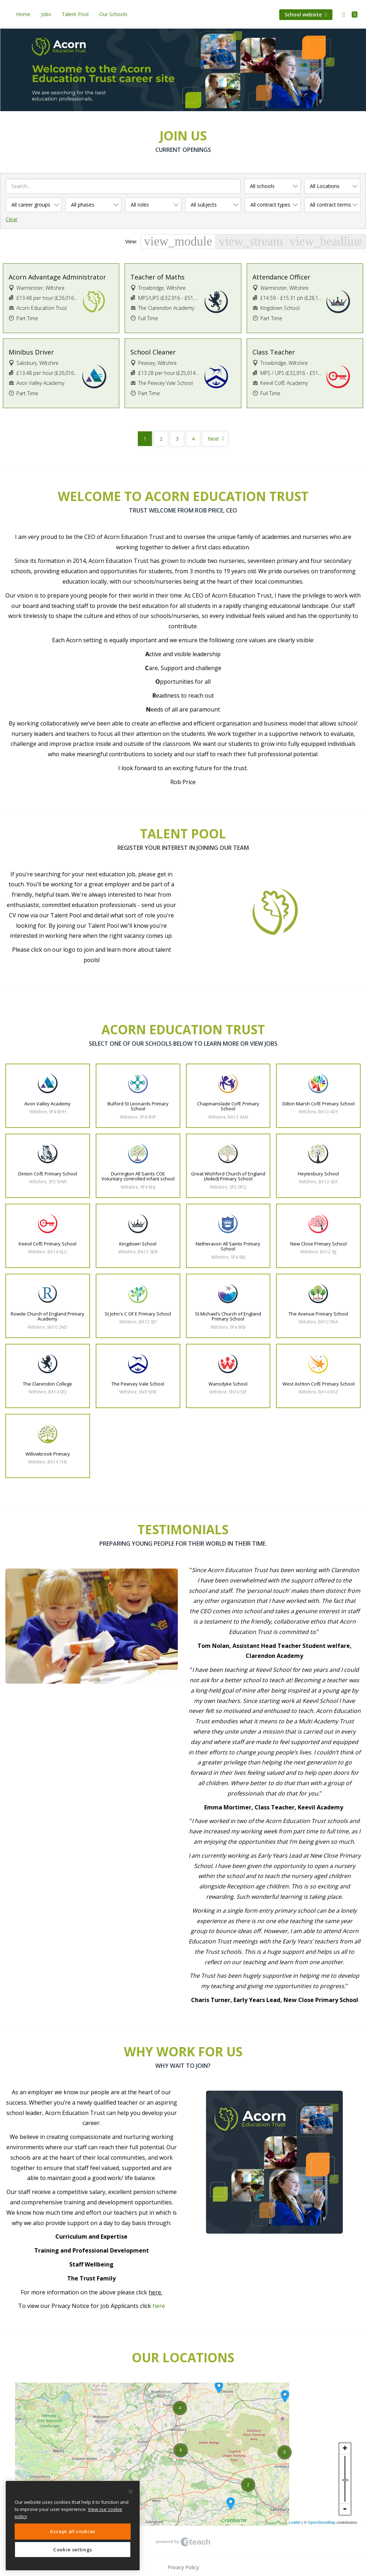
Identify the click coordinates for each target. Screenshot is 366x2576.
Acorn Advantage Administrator (57, 277)
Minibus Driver (31, 352)
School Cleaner (153, 352)
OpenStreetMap (322, 2522)
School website (306, 14)
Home (23, 14)
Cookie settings (72, 2549)
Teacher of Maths (157, 277)
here (158, 2306)
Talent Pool (75, 14)
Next (213, 438)
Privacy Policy (183, 2567)
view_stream (251, 241)
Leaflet (295, 2522)
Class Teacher (273, 352)
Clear (11, 219)
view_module (178, 241)
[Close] (131, 2492)
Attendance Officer (281, 277)
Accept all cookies (72, 2531)
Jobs (46, 14)
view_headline (326, 241)
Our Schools (113, 14)
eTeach (183, 2542)
